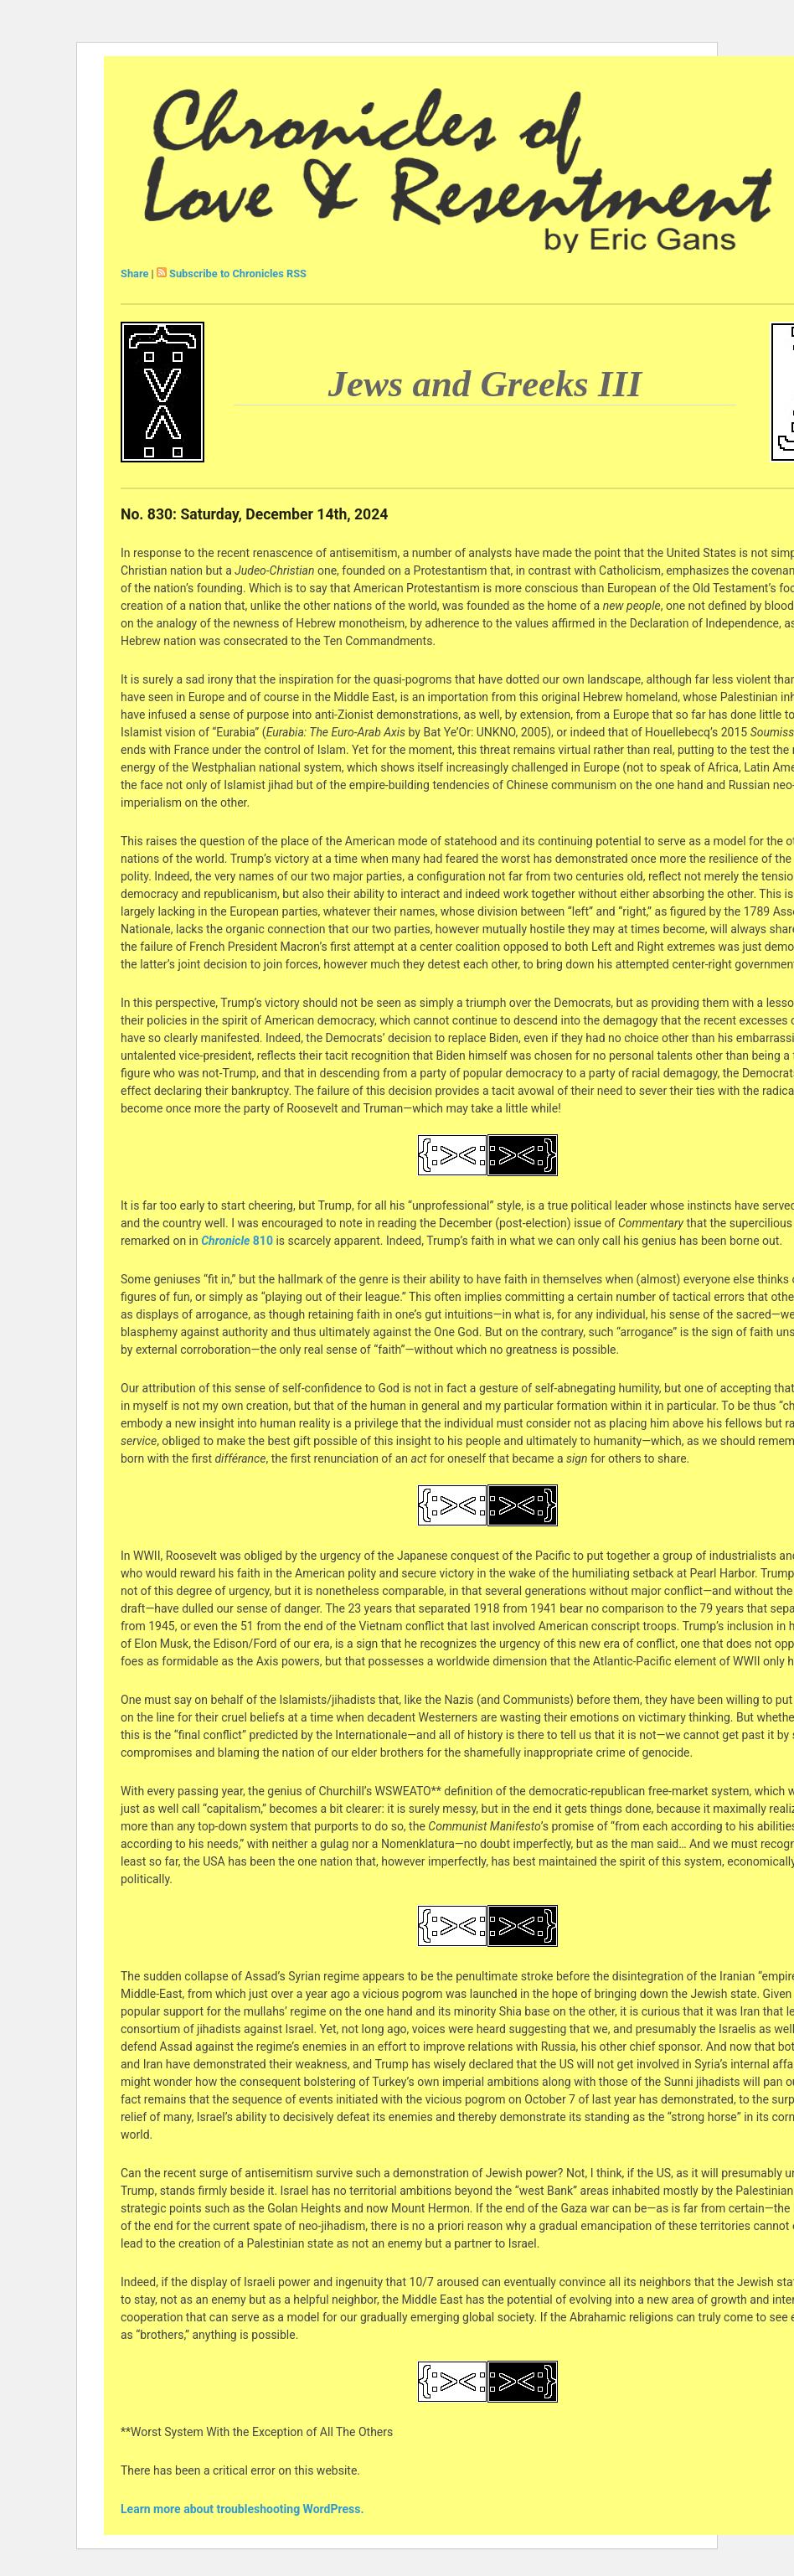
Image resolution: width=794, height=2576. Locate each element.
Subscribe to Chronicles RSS (238, 273)
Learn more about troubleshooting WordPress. (242, 2509)
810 (237, 1240)
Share (134, 273)
